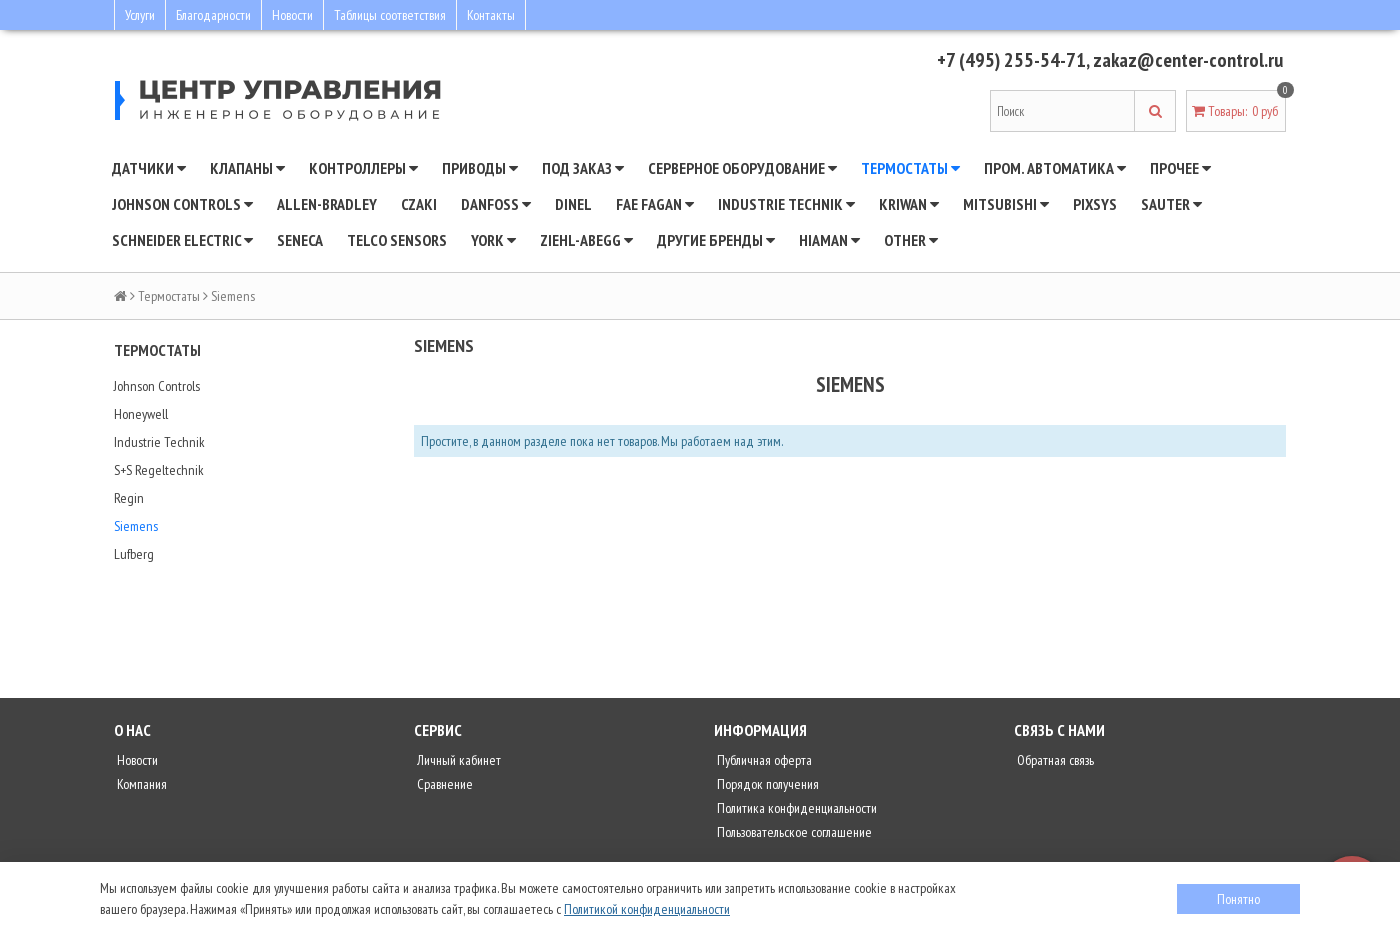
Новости (292, 15)
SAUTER (1171, 204)
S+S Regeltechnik (159, 470)
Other (911, 240)
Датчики (149, 168)
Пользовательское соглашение (793, 832)
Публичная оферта (763, 760)
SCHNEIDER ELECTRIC (182, 240)
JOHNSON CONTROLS (182, 204)
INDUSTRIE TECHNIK (786, 204)
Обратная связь (1054, 760)
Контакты (491, 15)
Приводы (480, 168)
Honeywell (141, 414)
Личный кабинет (457, 760)
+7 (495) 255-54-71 (1011, 60)
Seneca (300, 240)
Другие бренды (716, 240)
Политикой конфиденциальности (647, 909)
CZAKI (419, 204)
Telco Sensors (397, 240)
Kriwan (909, 204)
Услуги (140, 15)
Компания (140, 784)
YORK (493, 240)
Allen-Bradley (327, 204)
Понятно (1238, 899)
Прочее (1180, 168)
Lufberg (134, 554)
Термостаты (910, 168)
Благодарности (213, 15)
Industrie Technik (159, 442)
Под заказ (583, 168)
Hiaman (829, 240)
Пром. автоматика (1055, 168)
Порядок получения (766, 784)
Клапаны (247, 168)
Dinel (573, 204)
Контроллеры (363, 168)
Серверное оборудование (742, 168)
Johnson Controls (157, 386)
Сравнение (443, 784)
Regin (129, 498)
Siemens (136, 526)
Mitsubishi (1006, 204)
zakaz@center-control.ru (1188, 60)
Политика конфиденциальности (795, 808)
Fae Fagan (655, 204)
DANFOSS (496, 204)
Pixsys (1095, 204)
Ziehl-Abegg (586, 240)
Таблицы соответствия (390, 15)
